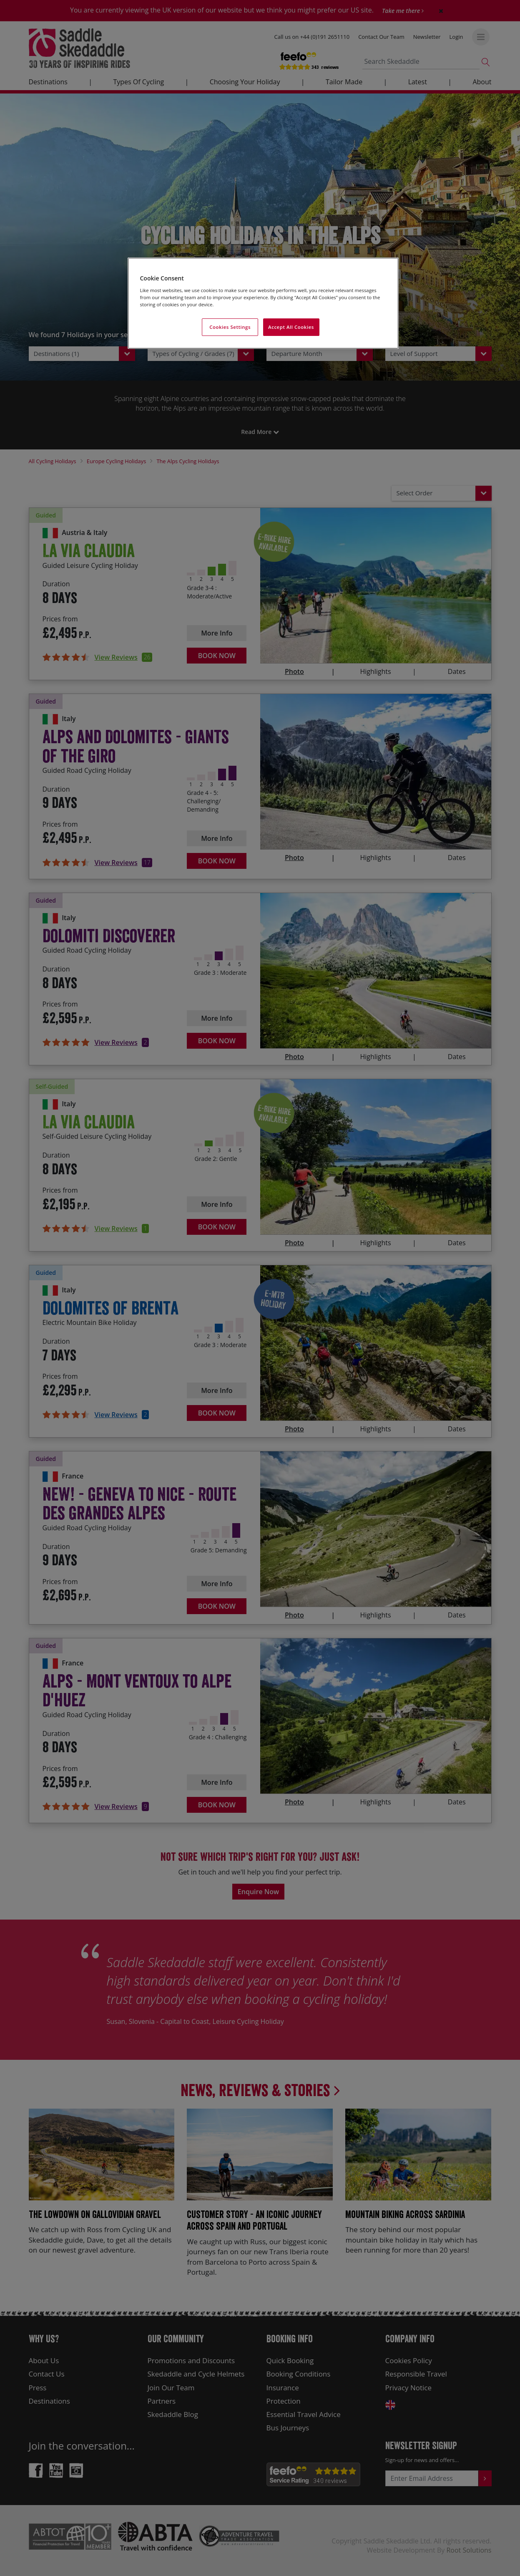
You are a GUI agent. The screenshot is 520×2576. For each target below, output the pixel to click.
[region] (263, 303)
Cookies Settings (230, 327)
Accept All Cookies (291, 327)
